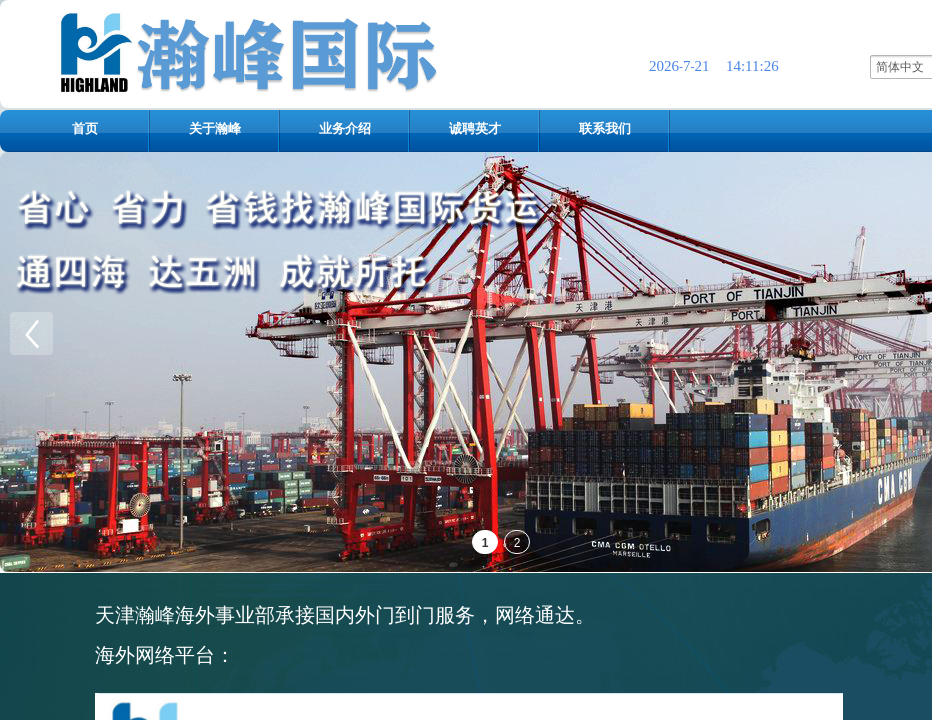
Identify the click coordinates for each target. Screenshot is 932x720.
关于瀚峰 (215, 128)
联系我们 (605, 128)
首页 (85, 128)
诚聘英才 (475, 128)
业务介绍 (345, 128)
